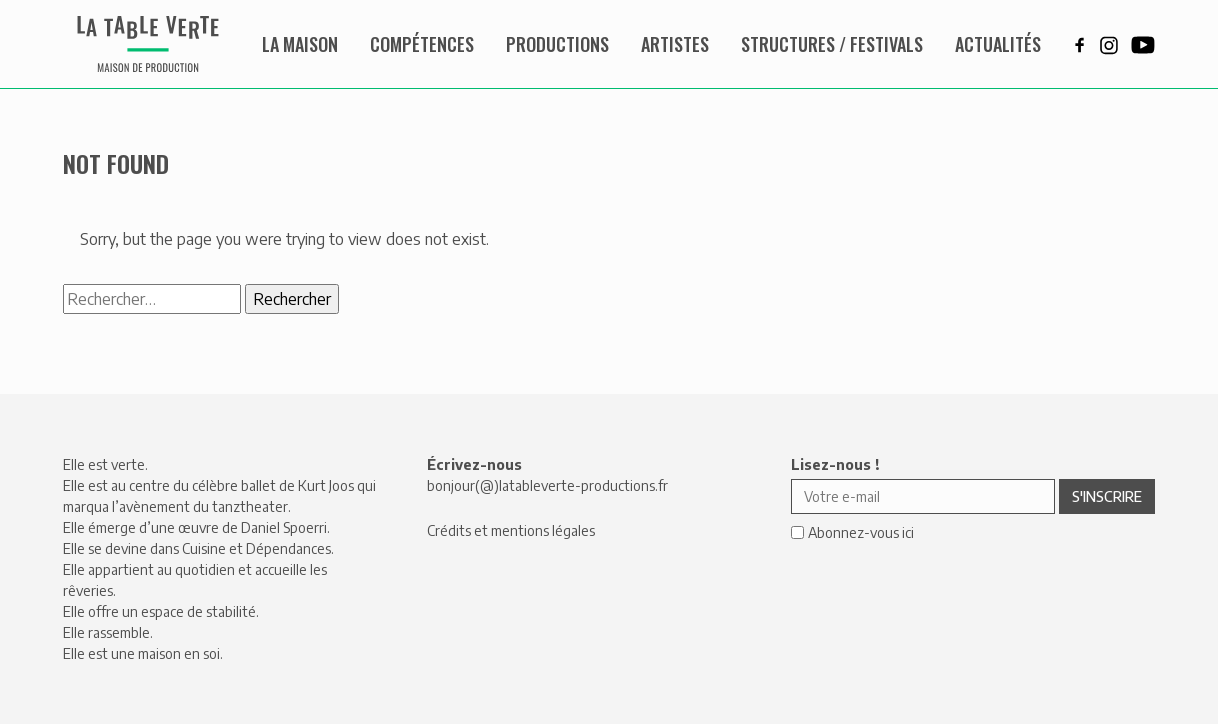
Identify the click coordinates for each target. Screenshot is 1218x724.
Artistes (675, 44)
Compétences (422, 44)
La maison (300, 44)
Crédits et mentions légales (511, 530)
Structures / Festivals (832, 44)
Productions (557, 44)
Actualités (998, 44)
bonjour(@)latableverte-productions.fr (547, 485)
